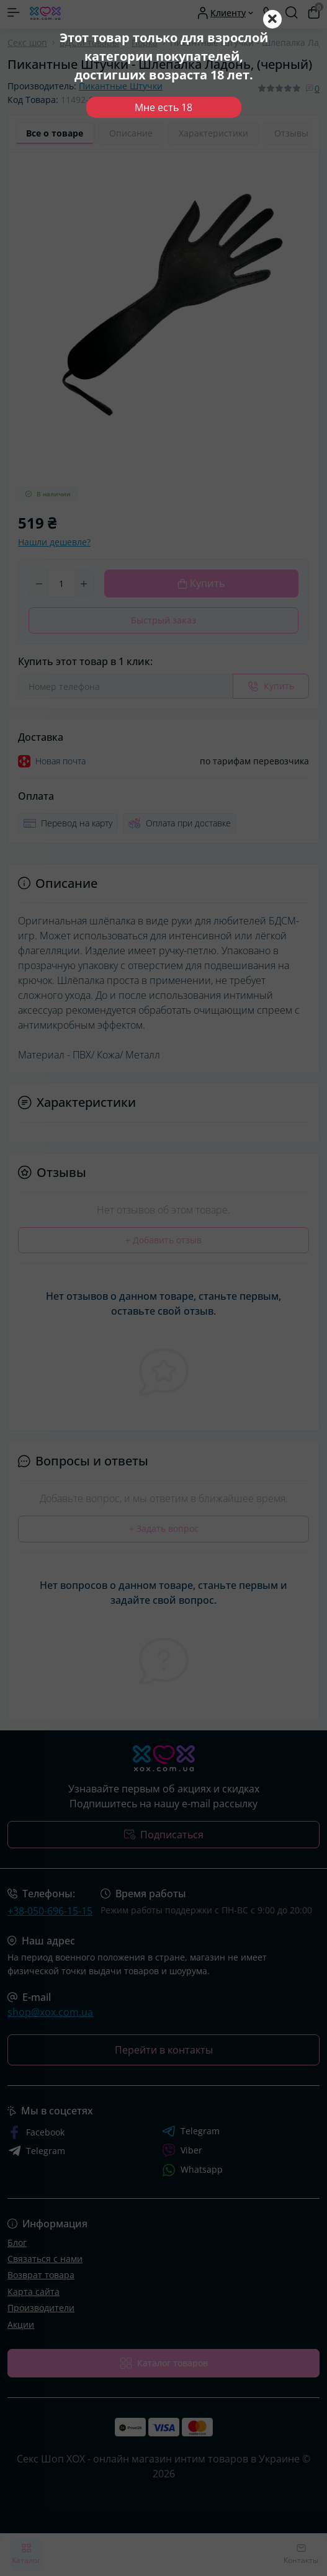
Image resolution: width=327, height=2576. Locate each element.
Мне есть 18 (163, 107)
